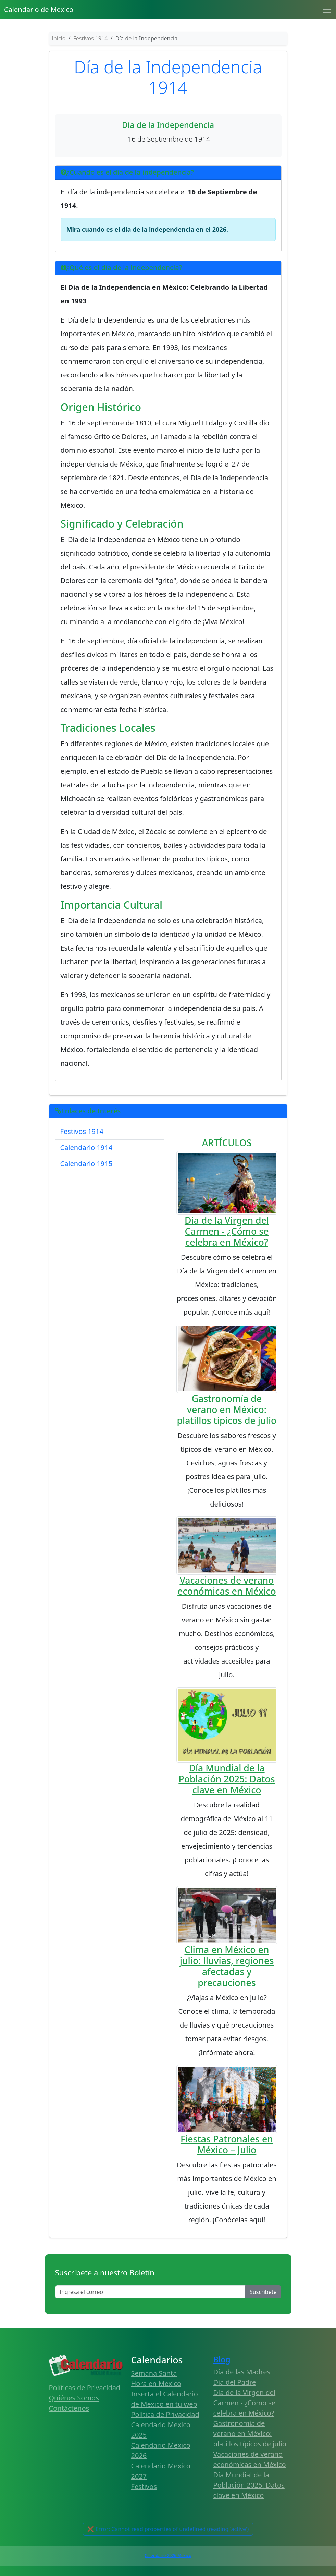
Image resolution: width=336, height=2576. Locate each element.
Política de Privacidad (165, 2414)
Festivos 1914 (81, 1131)
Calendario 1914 (86, 1147)
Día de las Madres (242, 2372)
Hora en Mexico (156, 2383)
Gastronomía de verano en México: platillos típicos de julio (227, 1409)
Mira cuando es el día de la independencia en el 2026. (147, 229)
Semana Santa (154, 2373)
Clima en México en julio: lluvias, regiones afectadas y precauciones (227, 1966)
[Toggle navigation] (327, 9)
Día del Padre (234, 2382)
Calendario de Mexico (38, 9)
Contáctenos (69, 2408)
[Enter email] (150, 2291)
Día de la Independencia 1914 (168, 77)
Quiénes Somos (74, 2398)
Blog (222, 2359)
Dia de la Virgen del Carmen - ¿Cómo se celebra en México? (227, 1231)
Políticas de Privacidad (85, 2387)
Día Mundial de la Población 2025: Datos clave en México (226, 1779)
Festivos (144, 2486)
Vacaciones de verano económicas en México (226, 1585)
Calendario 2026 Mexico (168, 2556)
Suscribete (263, 2292)
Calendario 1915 (86, 1163)
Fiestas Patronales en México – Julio (227, 2144)
